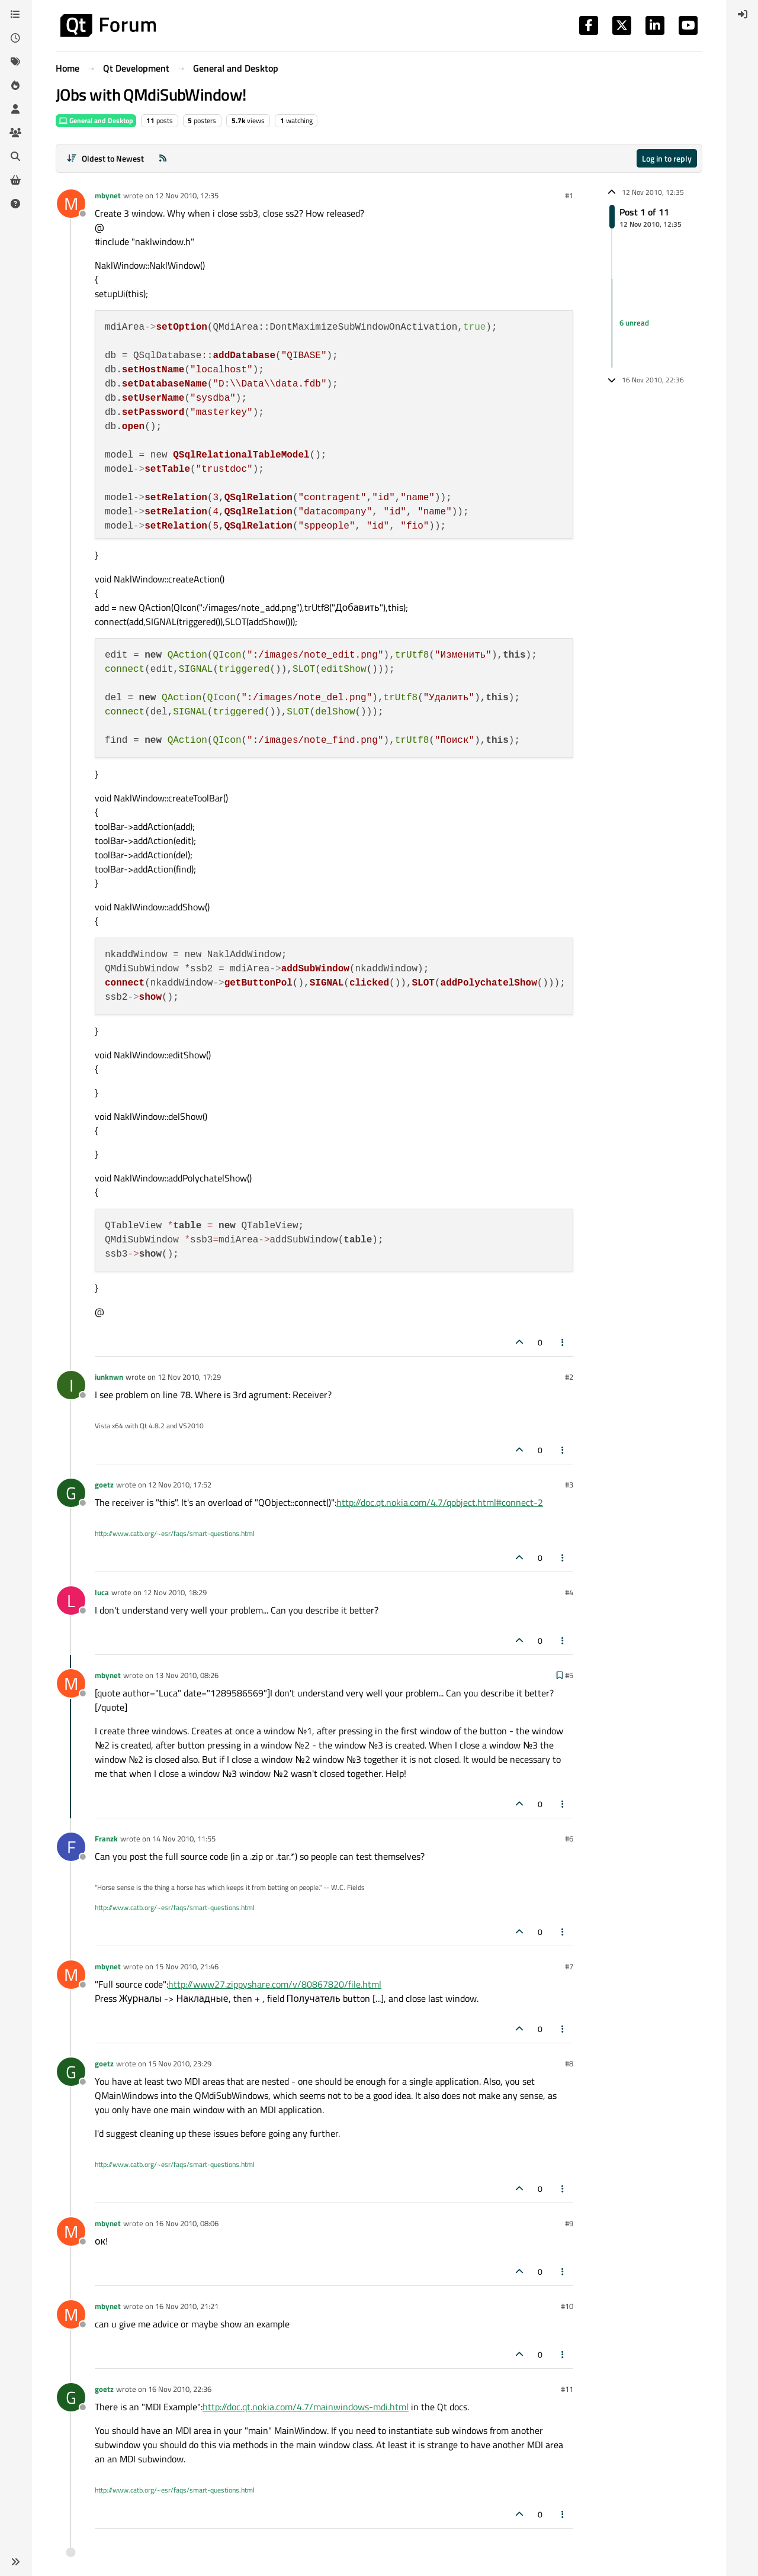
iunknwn (109, 1377)
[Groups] (15, 132)
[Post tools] (563, 1342)
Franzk (106, 1838)
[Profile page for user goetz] (71, 1493)
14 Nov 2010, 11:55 (184, 1838)
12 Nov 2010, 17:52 (179, 1484)
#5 (569, 1675)
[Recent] (15, 37)
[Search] (15, 156)
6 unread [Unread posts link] (634, 323)
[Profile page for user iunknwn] (71, 1385)
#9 (569, 2223)
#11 (567, 2389)
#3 (569, 1484)
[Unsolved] (15, 203)
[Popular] (15, 85)
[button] (15, 2561)
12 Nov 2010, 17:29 (189, 1377)
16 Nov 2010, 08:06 (187, 2223)
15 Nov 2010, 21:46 (187, 1966)
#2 (569, 1377)
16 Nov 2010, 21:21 (187, 2306)
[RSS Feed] (163, 158)
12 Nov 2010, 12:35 (187, 195)
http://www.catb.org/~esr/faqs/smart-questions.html (175, 1533)
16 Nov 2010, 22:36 (179, 2389)
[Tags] (15, 61)
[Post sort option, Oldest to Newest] (105, 158)
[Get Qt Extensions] (15, 179)
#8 (569, 2063)
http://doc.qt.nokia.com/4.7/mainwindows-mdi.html (306, 2407)
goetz (104, 1484)
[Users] (15, 108)
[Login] (742, 14)
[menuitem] (742, 14)
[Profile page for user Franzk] (71, 1847)
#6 (569, 1838)
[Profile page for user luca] (71, 1600)
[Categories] (15, 14)
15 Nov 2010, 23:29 (179, 2063)
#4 (569, 1592)
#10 (567, 2306)
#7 (569, 1966)
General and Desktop (96, 120)
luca (102, 1592)
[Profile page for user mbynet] (71, 203)
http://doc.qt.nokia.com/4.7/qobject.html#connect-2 (439, 1502)
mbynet (108, 195)
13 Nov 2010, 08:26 (187, 1675)
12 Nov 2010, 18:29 (175, 1592)
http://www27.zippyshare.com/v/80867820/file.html (274, 1984)
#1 (569, 195)
